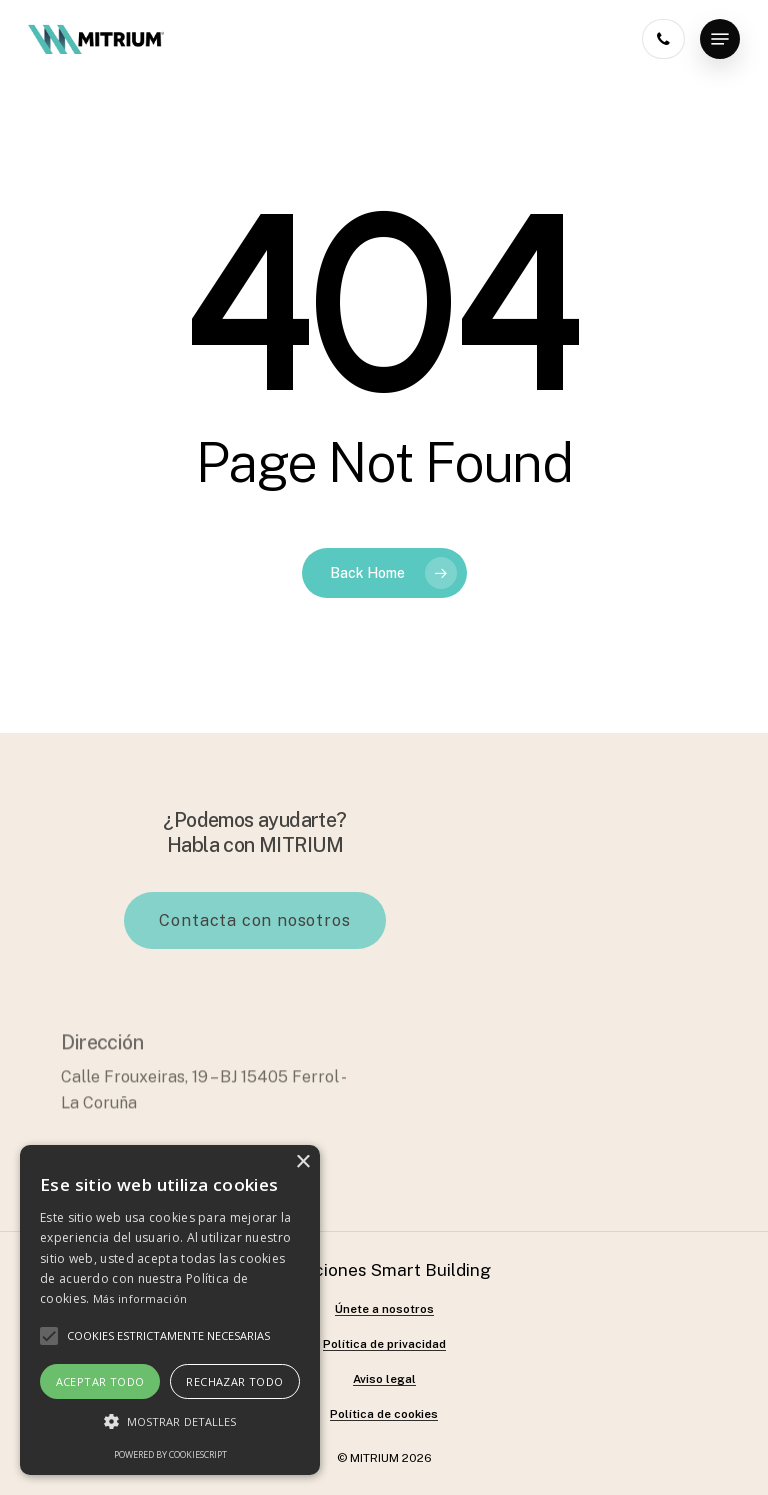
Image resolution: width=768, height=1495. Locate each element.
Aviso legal (384, 1379)
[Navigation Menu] (720, 39)
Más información (140, 1298)
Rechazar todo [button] (234, 1381)
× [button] (302, 1162)
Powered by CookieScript (170, 1454)
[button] (170, 1422)
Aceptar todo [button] (100, 1381)
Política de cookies (384, 1414)
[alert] (170, 1310)
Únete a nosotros (384, 1309)
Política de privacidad (384, 1344)
